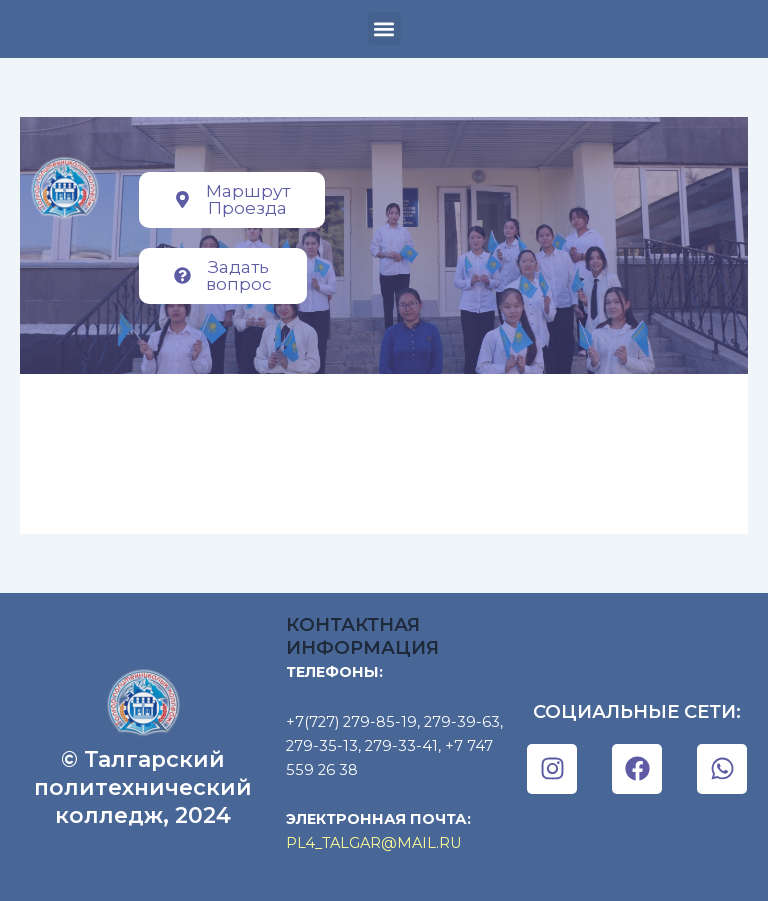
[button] (384, 28)
